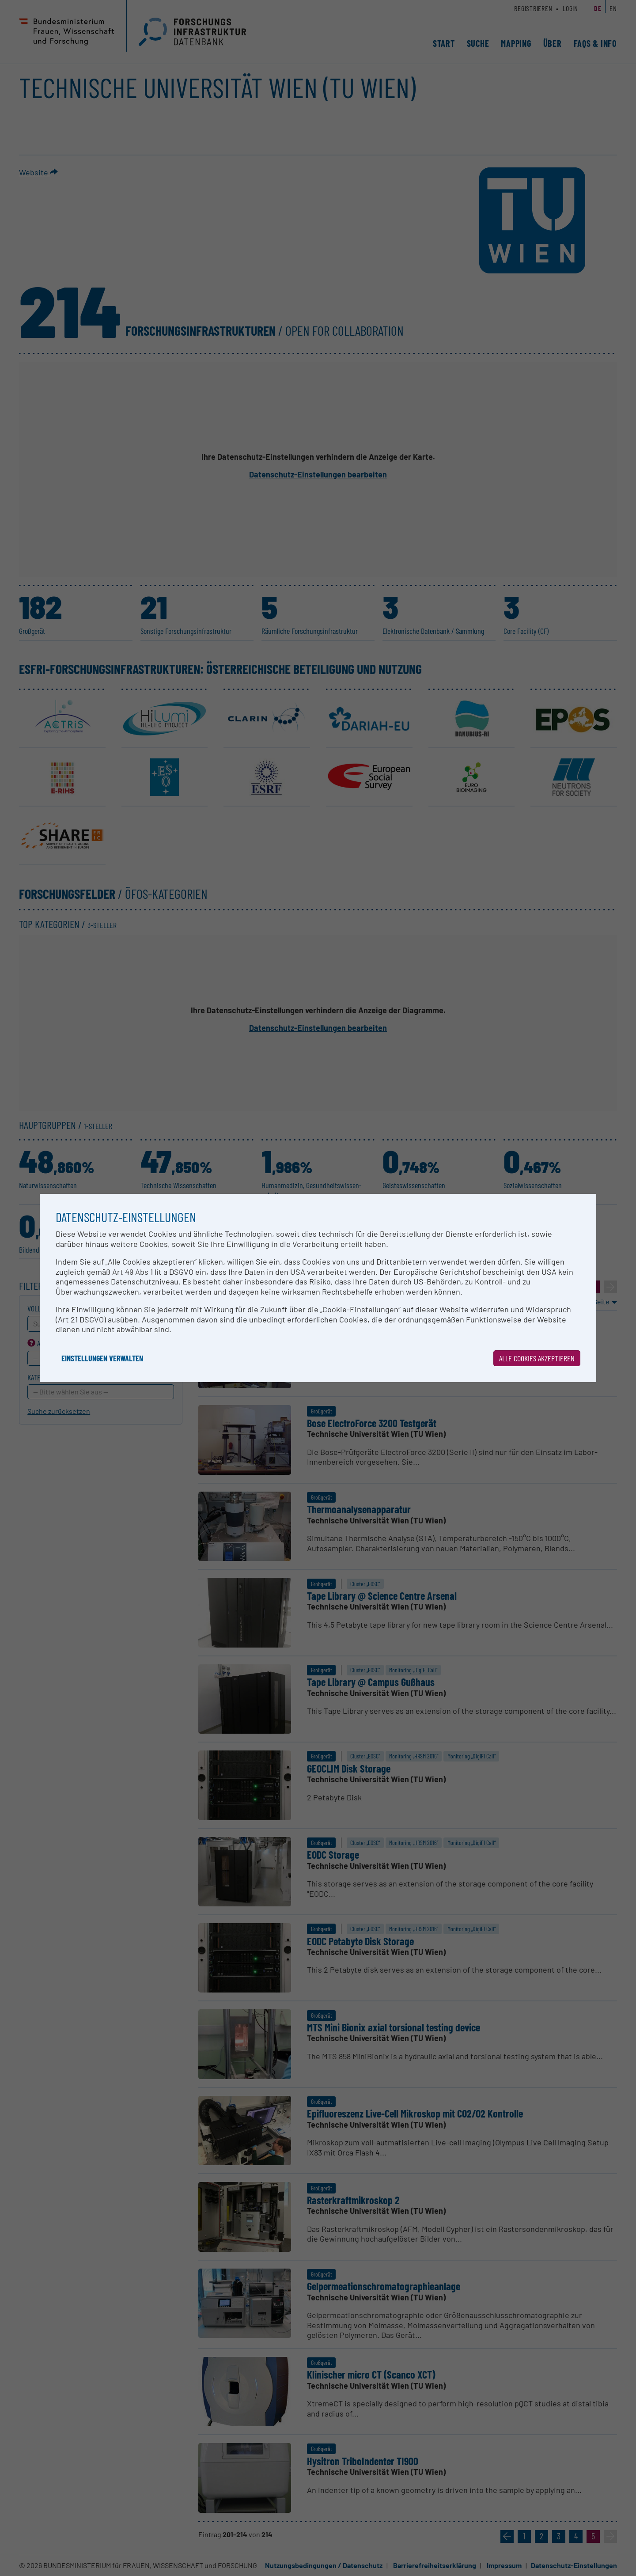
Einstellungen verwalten (102, 1358)
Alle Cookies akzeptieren (537, 1358)
